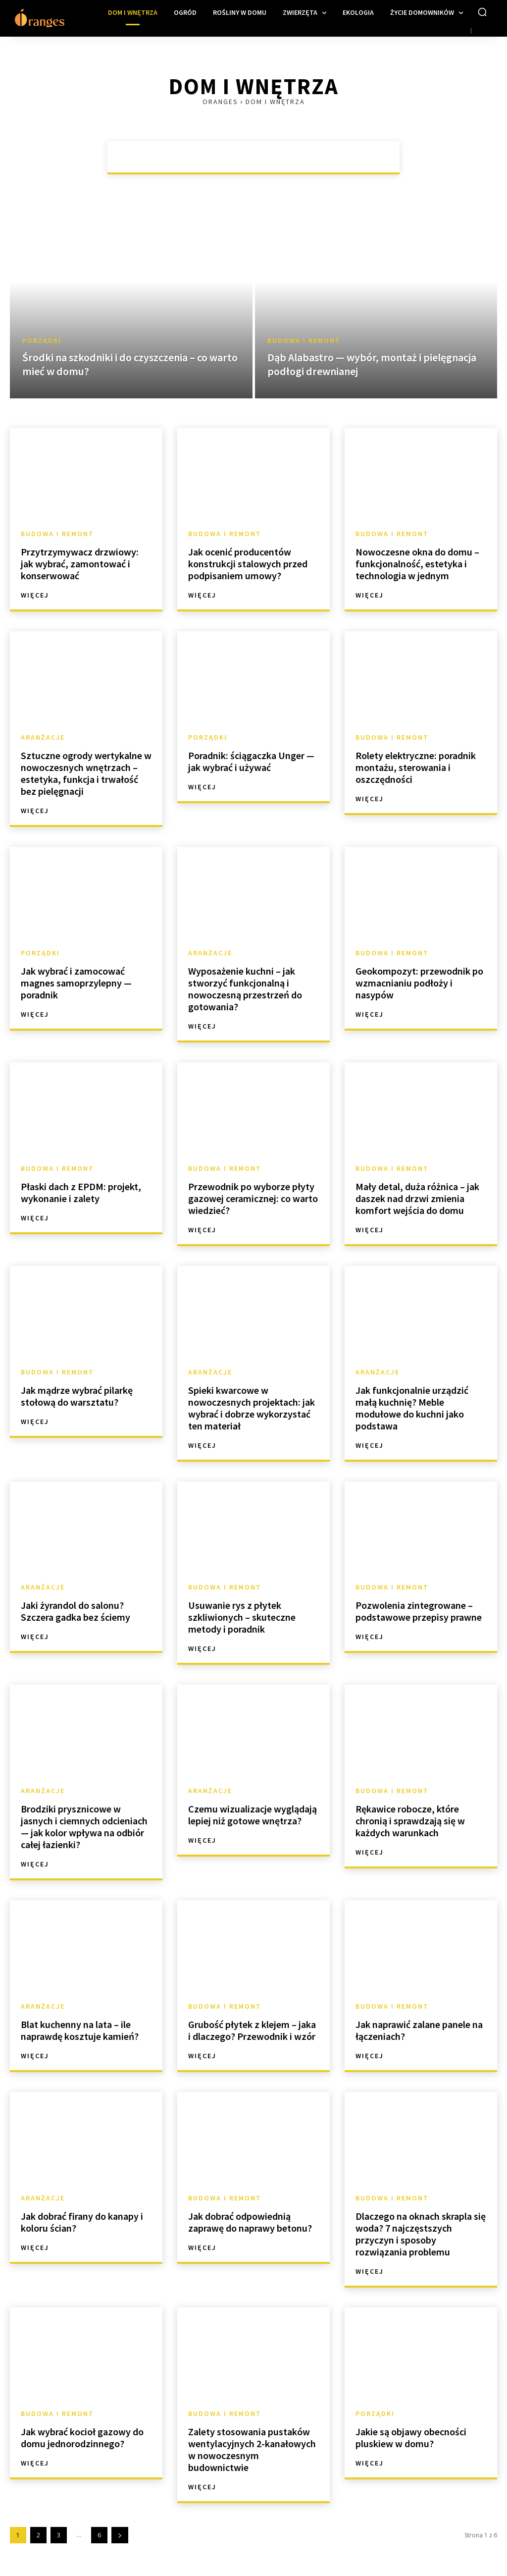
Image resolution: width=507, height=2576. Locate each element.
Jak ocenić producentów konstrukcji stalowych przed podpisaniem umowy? (247, 564)
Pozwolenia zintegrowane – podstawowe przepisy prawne (418, 1611)
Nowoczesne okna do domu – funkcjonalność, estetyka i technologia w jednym (417, 564)
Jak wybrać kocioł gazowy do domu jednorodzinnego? (82, 2437)
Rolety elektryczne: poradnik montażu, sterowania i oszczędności (415, 767)
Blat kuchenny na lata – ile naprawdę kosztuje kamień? (80, 2030)
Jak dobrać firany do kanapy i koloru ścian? (82, 2222)
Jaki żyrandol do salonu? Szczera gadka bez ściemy (75, 1611)
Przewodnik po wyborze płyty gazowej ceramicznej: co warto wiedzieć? (253, 1198)
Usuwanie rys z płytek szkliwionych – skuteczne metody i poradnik (242, 1617)
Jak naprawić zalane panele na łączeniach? (419, 2030)
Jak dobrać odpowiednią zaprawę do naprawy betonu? (250, 2222)
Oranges (220, 101)
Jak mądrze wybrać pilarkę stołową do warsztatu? (77, 1396)
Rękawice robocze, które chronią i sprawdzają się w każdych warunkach (410, 1821)
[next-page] (119, 2535)
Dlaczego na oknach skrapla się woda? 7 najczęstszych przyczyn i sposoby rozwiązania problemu (420, 2234)
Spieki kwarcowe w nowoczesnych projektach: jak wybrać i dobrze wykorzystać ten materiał (251, 1408)
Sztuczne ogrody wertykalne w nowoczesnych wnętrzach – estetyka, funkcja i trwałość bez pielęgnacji (86, 773)
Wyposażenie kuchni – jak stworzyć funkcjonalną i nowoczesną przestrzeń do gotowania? (245, 989)
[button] (482, 12)
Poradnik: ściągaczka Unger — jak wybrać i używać (251, 761)
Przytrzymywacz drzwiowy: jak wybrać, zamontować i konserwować (80, 564)
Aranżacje (43, 737)
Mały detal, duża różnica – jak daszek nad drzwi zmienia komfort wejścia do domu (417, 1198)
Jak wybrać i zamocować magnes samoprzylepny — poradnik (76, 983)
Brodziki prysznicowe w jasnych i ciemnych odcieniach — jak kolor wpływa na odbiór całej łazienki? (84, 1827)
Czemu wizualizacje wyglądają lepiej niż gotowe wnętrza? (252, 1815)
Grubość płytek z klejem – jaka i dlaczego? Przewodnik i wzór (252, 2030)
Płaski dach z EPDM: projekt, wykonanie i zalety (81, 1192)
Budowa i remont (304, 340)
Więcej (35, 595)
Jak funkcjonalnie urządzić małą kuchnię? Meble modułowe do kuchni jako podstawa (411, 1408)
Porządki (41, 340)
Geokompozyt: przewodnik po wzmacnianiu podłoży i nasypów (419, 983)
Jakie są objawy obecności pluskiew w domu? (410, 2437)
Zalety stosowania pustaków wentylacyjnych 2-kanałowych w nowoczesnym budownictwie (252, 2449)
